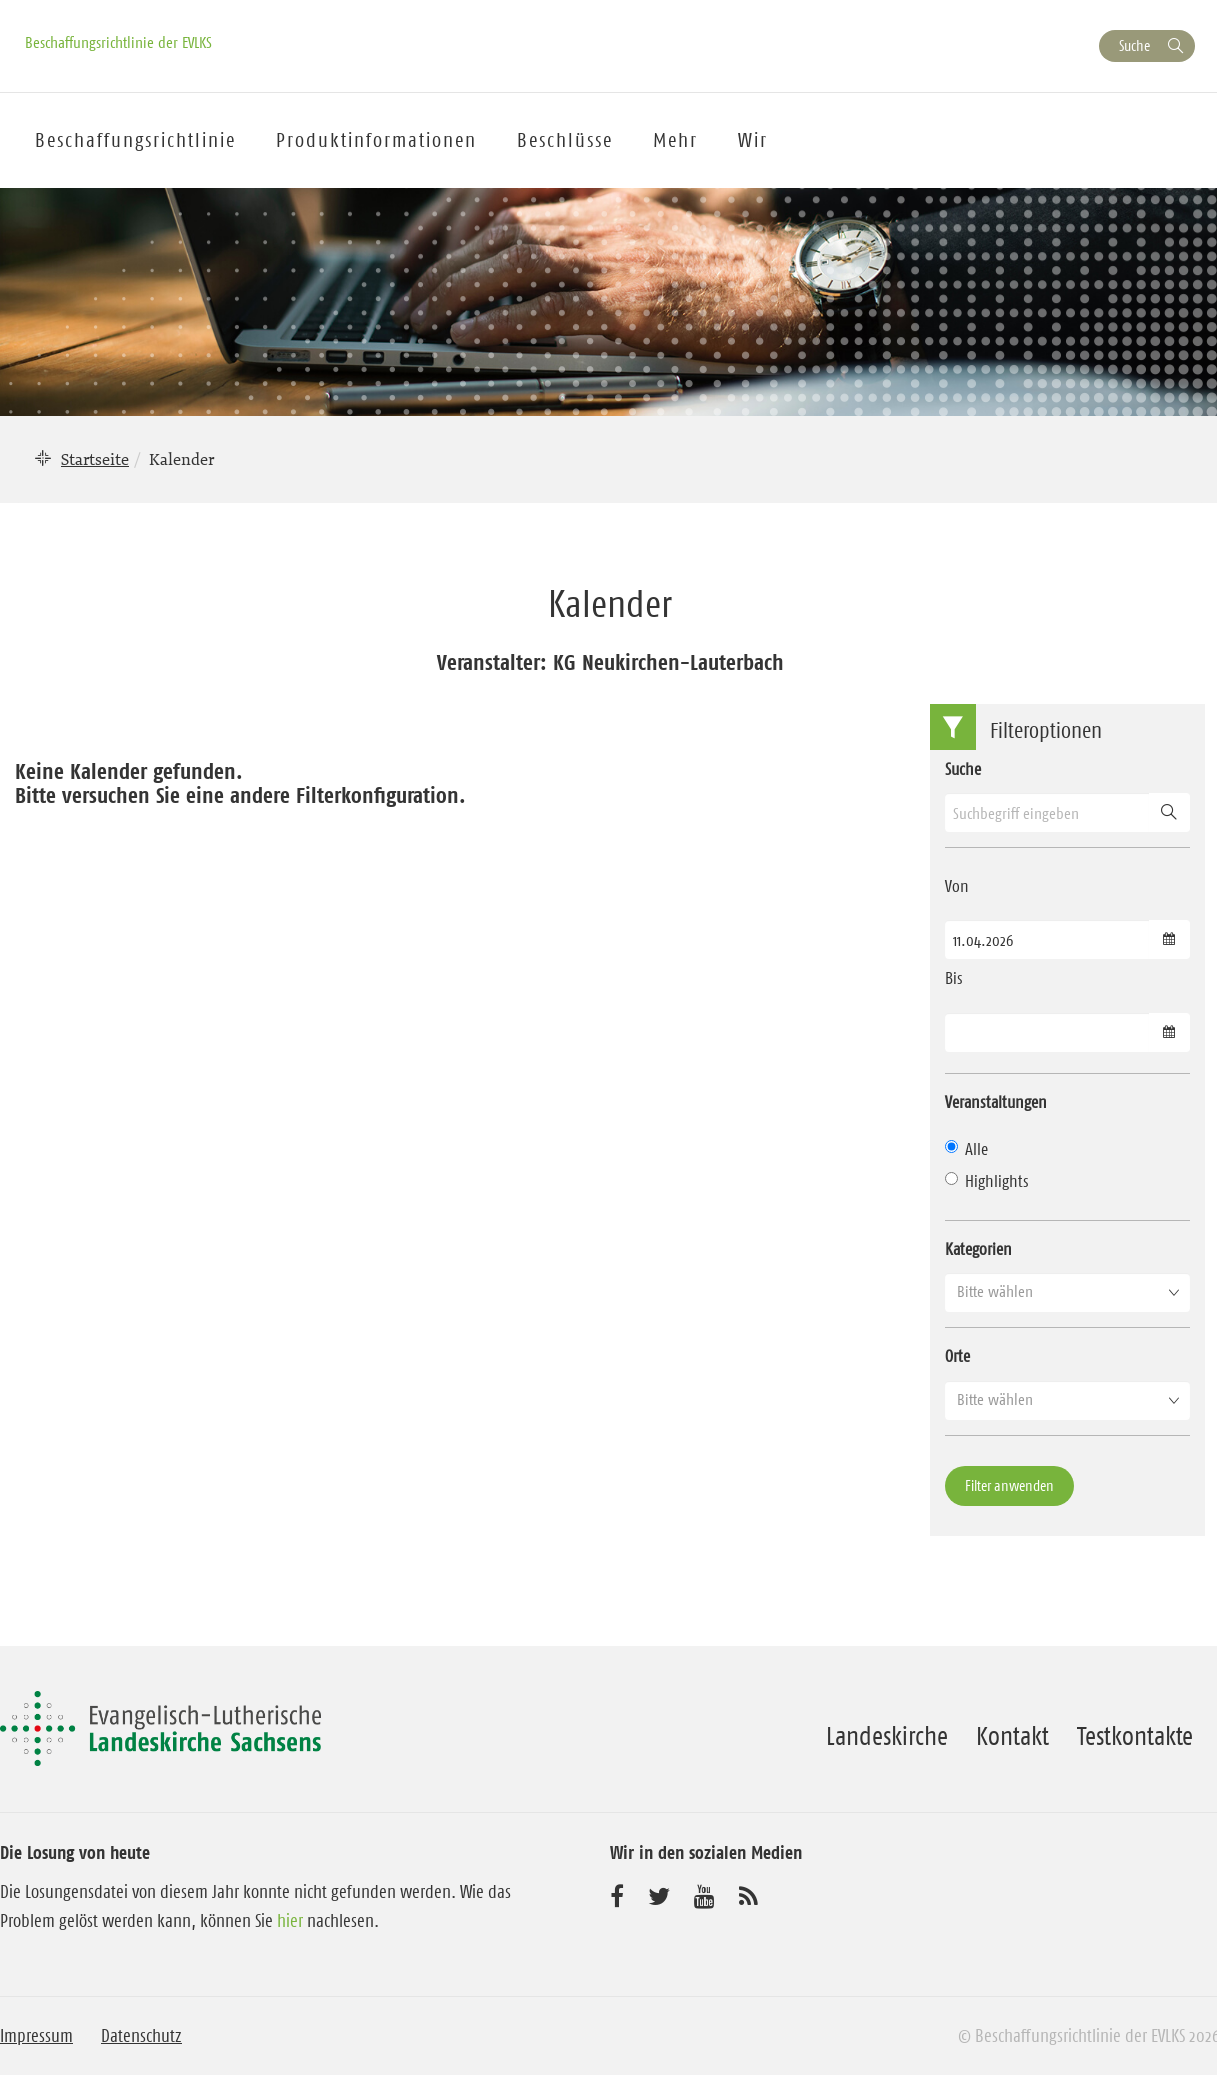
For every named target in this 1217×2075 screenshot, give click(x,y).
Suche (1134, 45)
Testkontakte (1135, 1736)
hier (290, 1921)
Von (957, 886)
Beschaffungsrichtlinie (135, 140)
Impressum (36, 2036)
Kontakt (1012, 1736)
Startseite (95, 459)
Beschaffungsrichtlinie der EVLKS (118, 42)
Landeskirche (887, 1736)
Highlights (987, 1181)
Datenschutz (141, 2036)
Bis (954, 978)
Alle (966, 1149)
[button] (1067, 1292)
